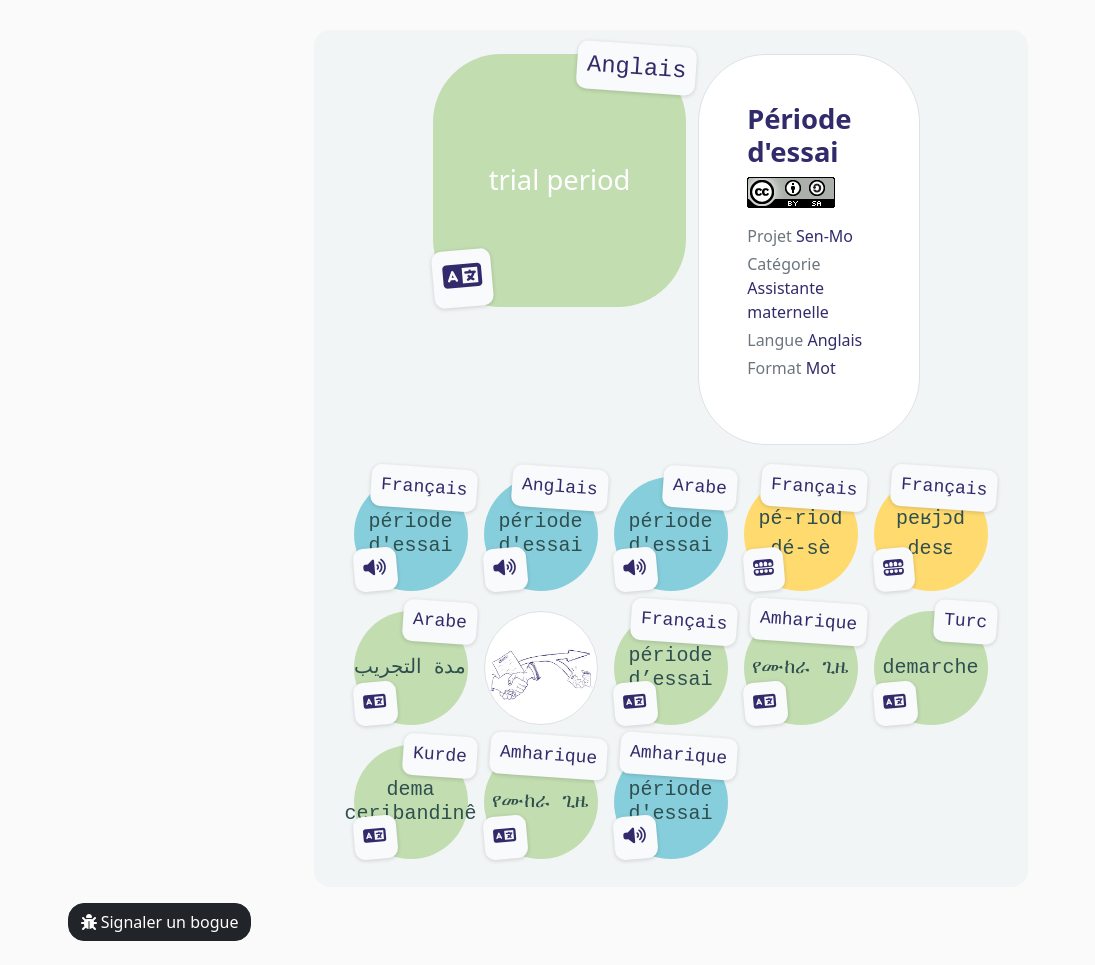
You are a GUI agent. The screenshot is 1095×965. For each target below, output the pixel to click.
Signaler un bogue (160, 922)
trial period (560, 181)
